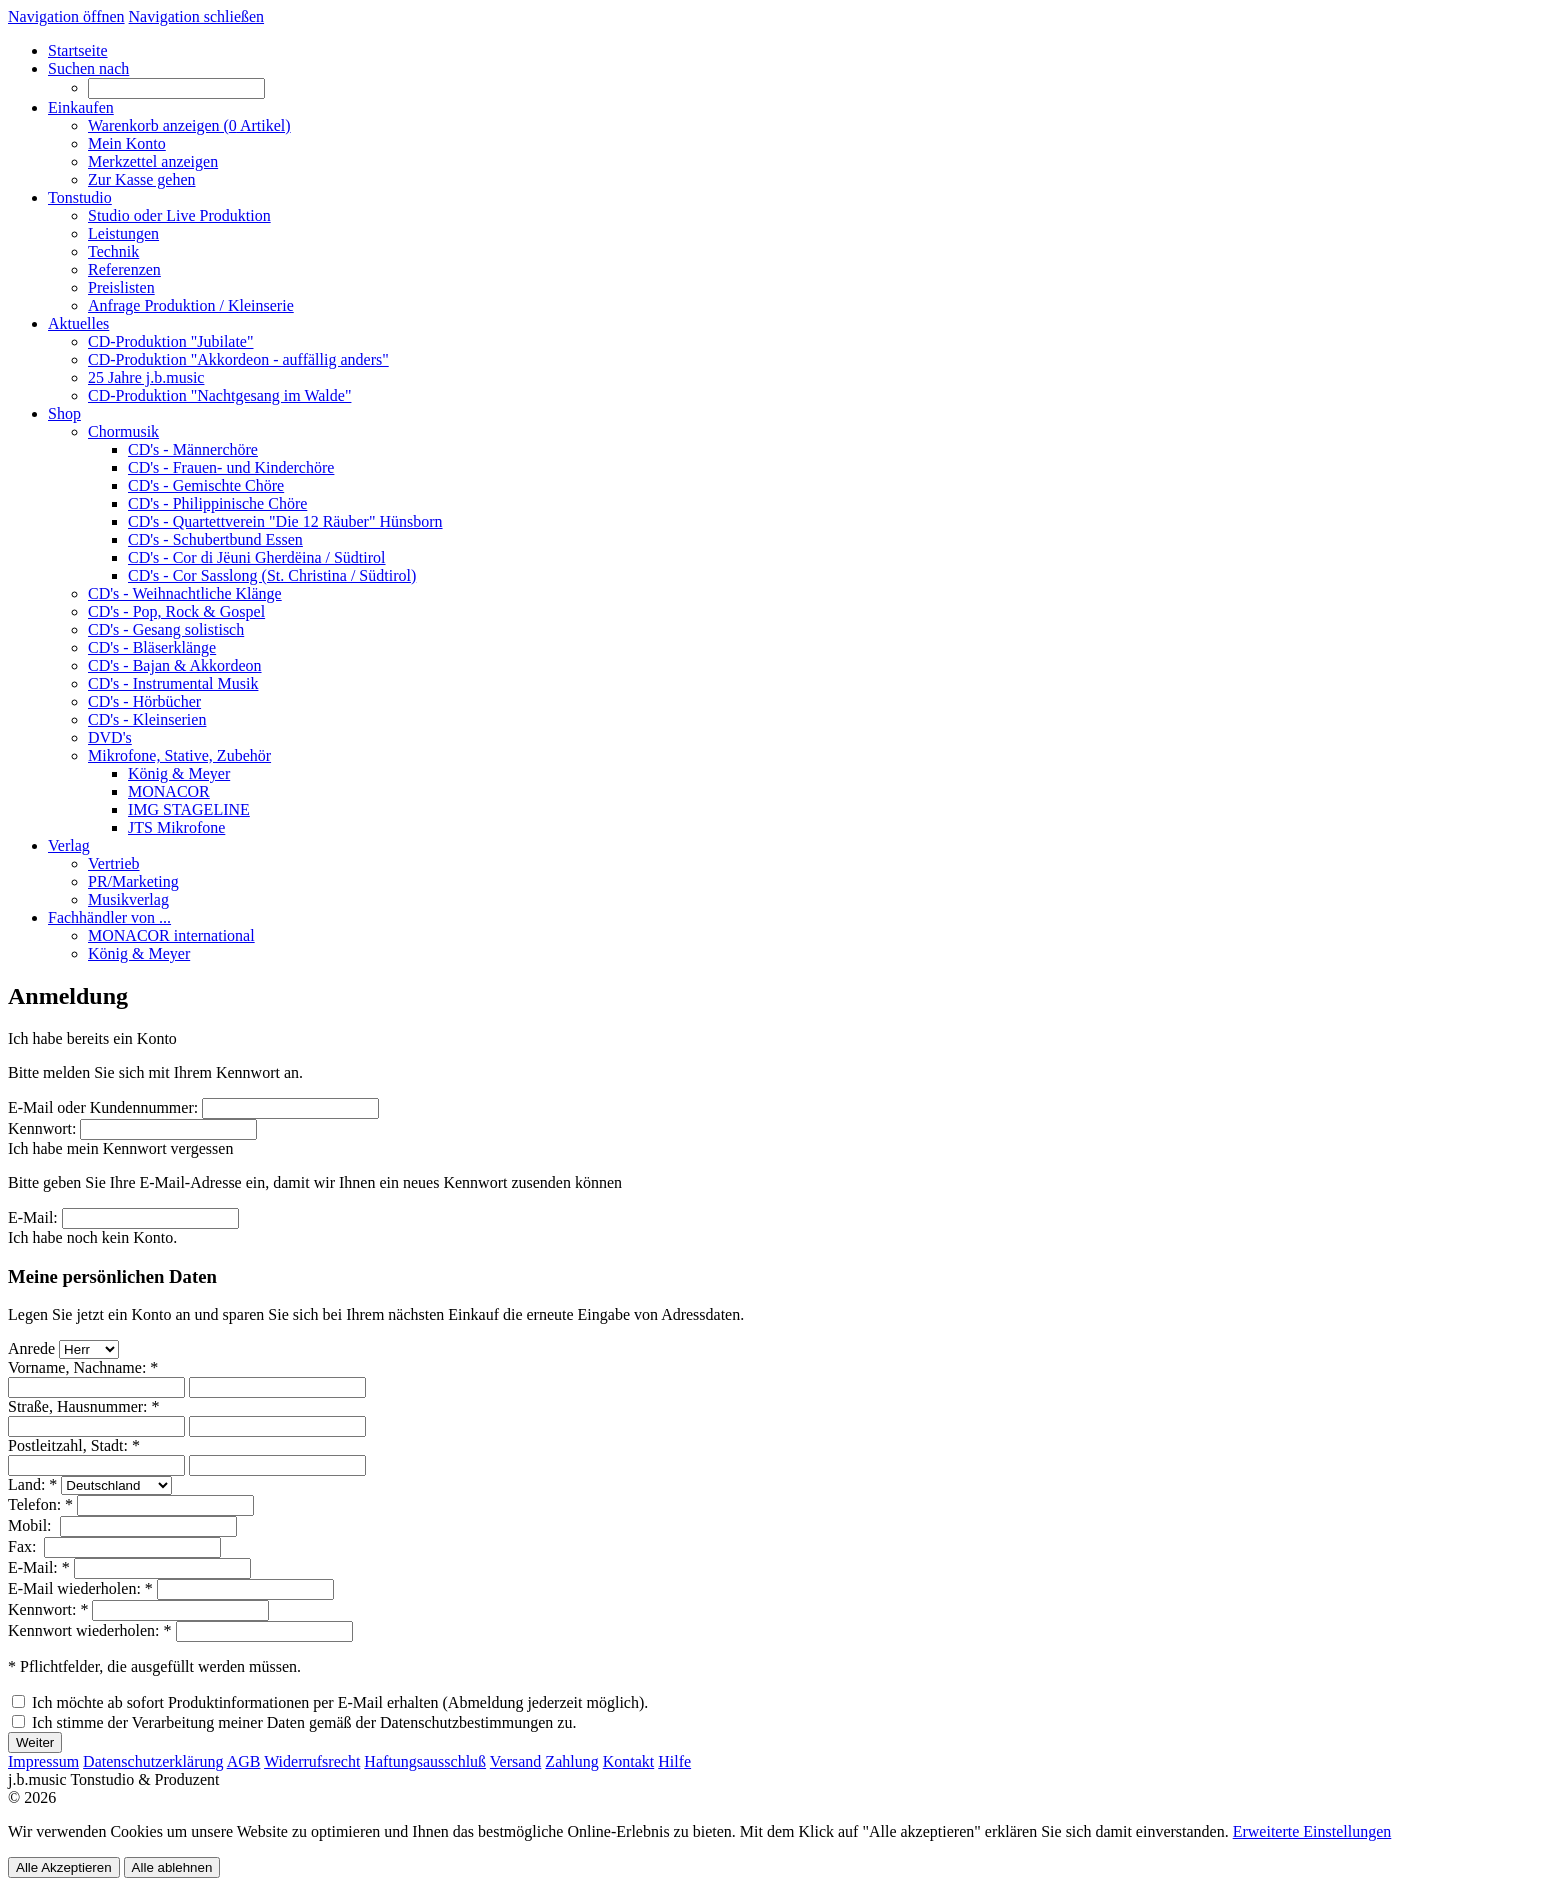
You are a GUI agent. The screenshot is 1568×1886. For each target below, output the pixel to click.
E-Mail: (33, 1217)
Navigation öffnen (66, 16)
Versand (516, 1761)
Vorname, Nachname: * (83, 1367)
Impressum (43, 1761)
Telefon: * (40, 1504)
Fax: (24, 1546)
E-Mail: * (39, 1567)
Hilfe (674, 1761)
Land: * (32, 1484)
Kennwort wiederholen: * (90, 1630)
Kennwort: (42, 1128)
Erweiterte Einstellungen (1312, 1831)
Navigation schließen (197, 16)
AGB (244, 1761)
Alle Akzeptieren (64, 1867)
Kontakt (629, 1761)
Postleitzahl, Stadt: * (74, 1445)
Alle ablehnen (172, 1867)
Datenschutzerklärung (153, 1761)
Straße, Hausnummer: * (84, 1406)
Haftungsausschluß (425, 1761)
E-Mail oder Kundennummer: (103, 1107)
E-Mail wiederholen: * (80, 1588)
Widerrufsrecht (312, 1761)
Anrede (31, 1348)
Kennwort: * (48, 1609)
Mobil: (32, 1525)
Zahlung (571, 1761)
